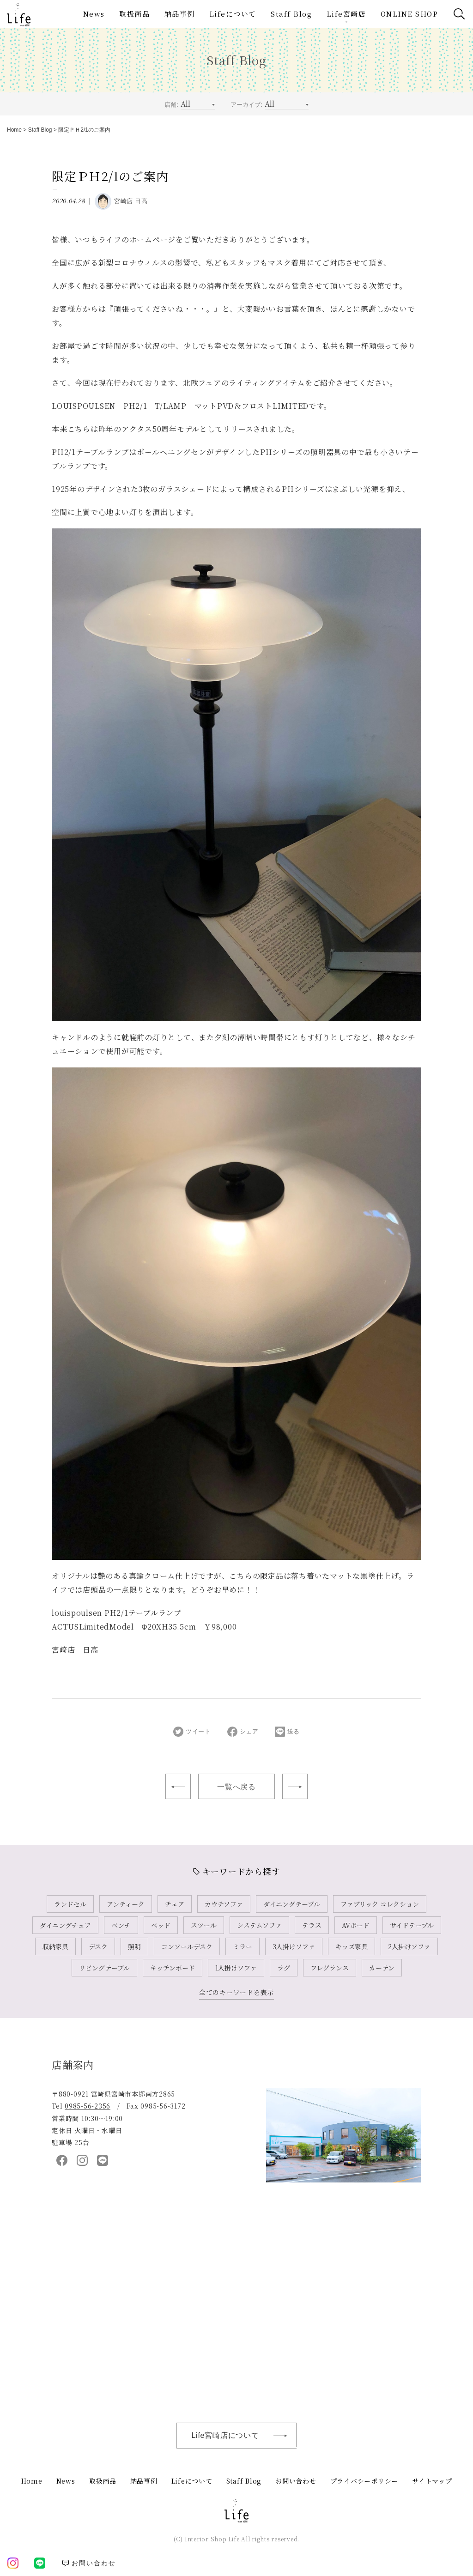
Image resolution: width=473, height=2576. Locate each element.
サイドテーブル (412, 1925)
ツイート (192, 1732)
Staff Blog (291, 13)
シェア (243, 1732)
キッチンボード (172, 1967)
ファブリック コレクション (379, 1904)
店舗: (171, 104)
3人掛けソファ (294, 1946)
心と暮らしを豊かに (178, 1786)
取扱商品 (134, 13)
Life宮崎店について (244, 2435)
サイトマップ (432, 2480)
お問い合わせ (295, 2480)
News (94, 13)
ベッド (160, 1925)
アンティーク (126, 1904)
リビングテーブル (104, 1967)
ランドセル (70, 1904)
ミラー (242, 1946)
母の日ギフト (295, 1786)
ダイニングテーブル (291, 1904)
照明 (134, 1946)
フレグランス (329, 1967)
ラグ (283, 1967)
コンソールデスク (186, 1946)
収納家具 (55, 1946)
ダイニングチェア (65, 1925)
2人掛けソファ (409, 1946)
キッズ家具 (351, 1946)
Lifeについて (232, 13)
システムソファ (259, 1925)
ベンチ (121, 1925)
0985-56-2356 (87, 2105)
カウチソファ (224, 1904)
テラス (311, 1925)
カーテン (381, 1967)
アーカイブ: (246, 104)
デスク (98, 1946)
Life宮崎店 (346, 13)
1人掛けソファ (236, 1967)
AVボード (356, 1925)
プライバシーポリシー (364, 2480)
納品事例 (179, 13)
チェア (174, 1904)
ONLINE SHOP (409, 13)
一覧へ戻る (236, 1787)
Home (14, 130)
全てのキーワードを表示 (236, 1992)
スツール (204, 1925)
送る (287, 1732)
